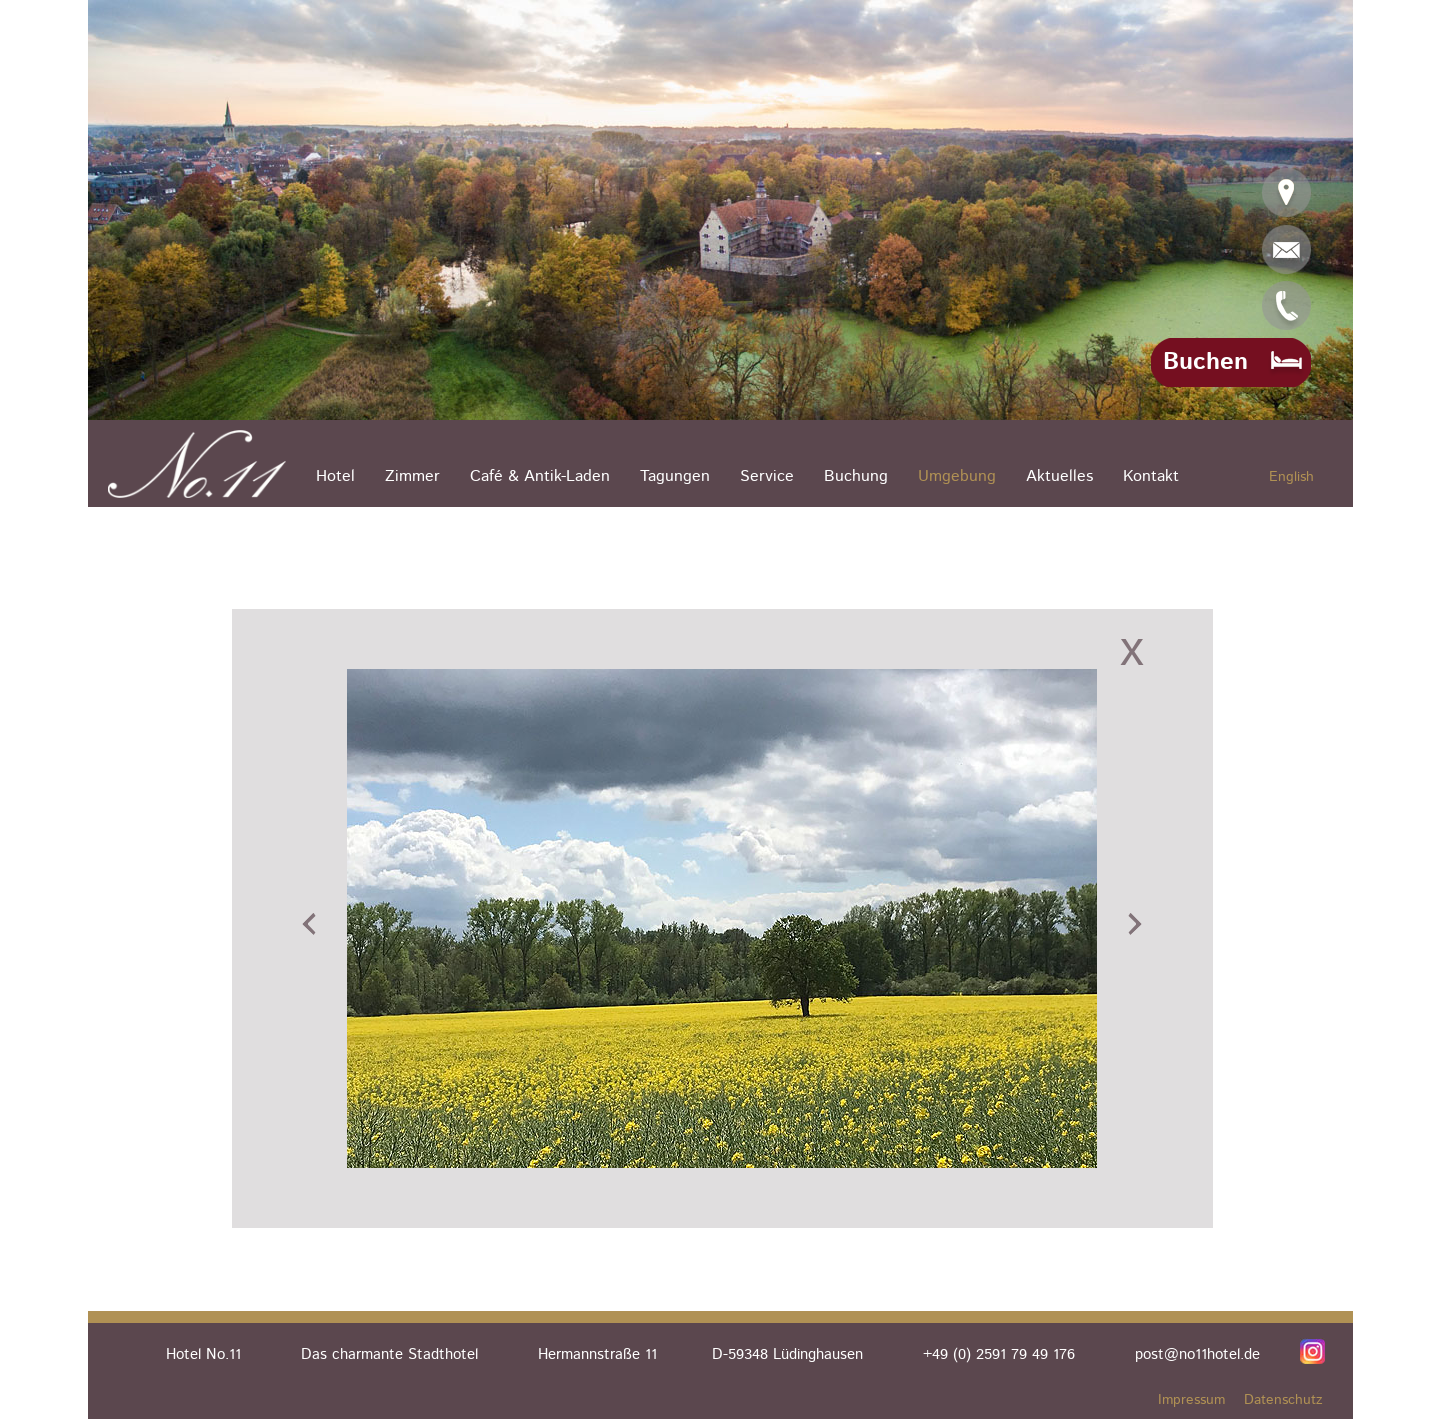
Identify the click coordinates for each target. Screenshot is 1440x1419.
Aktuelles (1059, 476)
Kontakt (1151, 476)
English (1291, 477)
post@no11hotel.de (1197, 1354)
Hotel (335, 476)
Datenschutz (1283, 1400)
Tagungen (675, 476)
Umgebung (957, 476)
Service (767, 476)
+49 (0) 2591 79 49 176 (999, 1354)
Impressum (1191, 1400)
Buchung (856, 476)
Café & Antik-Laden (540, 476)
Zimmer (412, 476)
